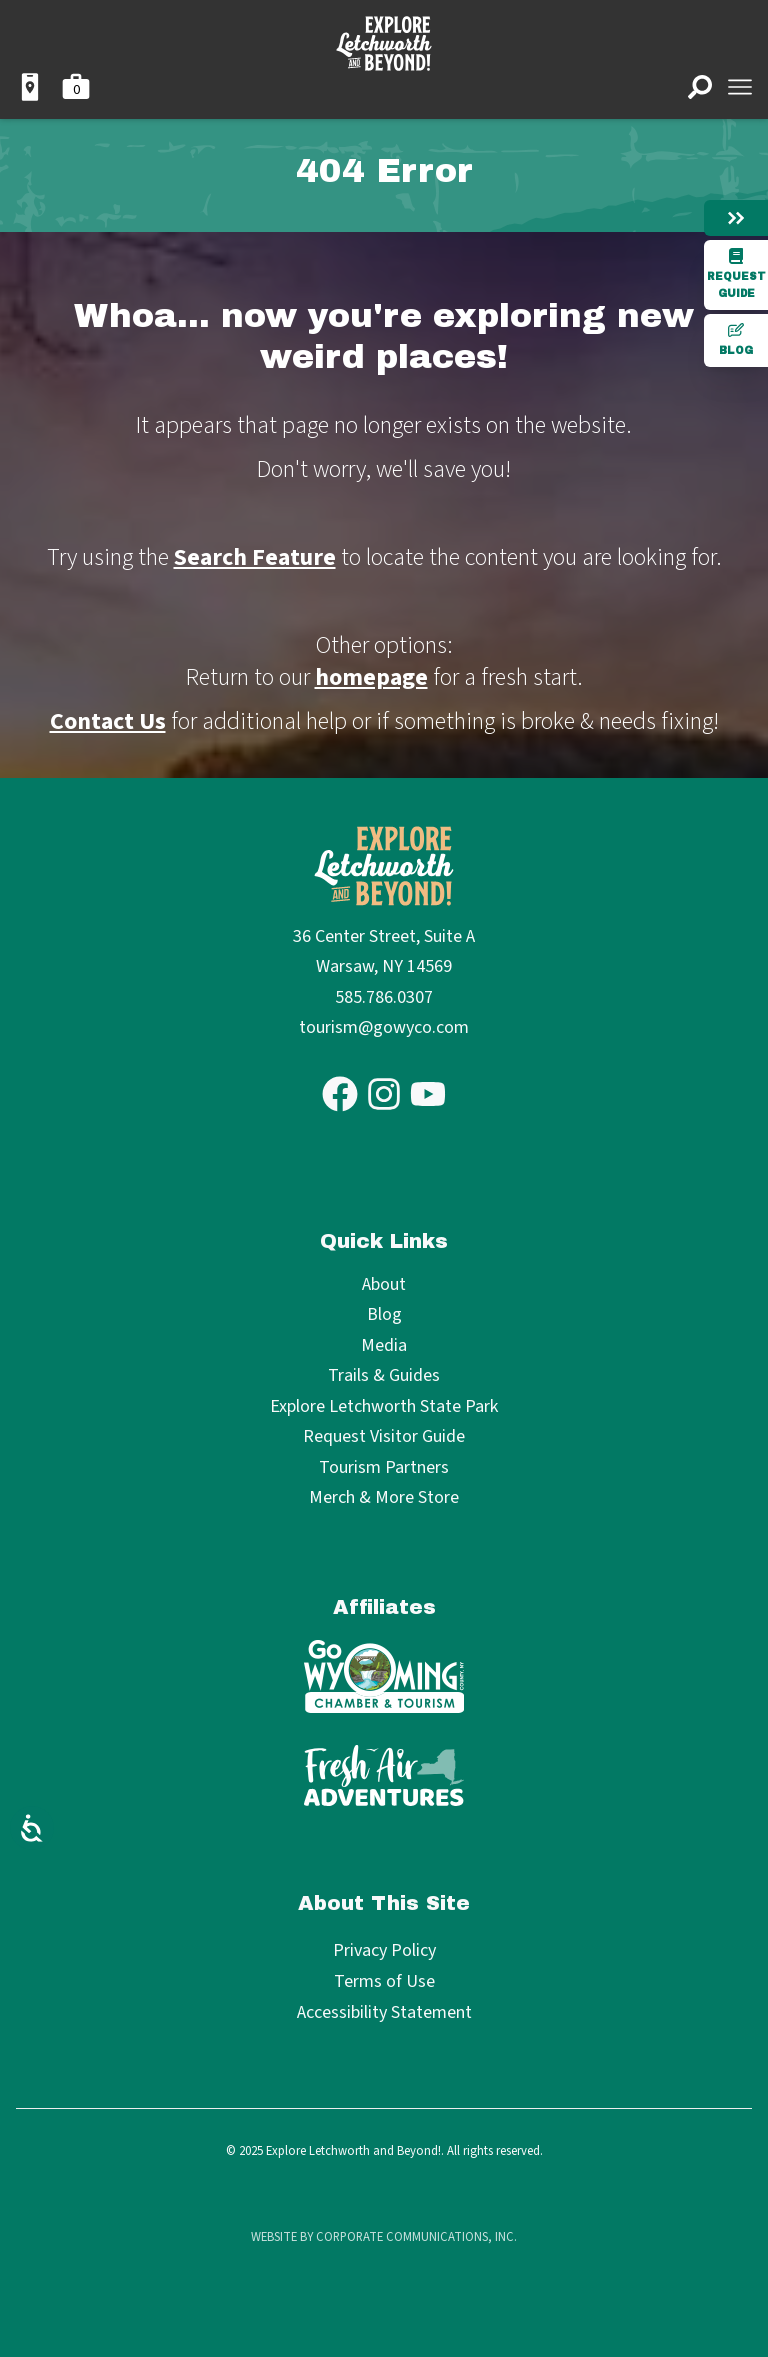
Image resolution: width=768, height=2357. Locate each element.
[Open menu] (740, 87)
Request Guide (736, 273)
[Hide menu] (736, 218)
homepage (371, 677)
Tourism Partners (384, 1468)
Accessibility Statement (384, 2012)
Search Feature (255, 557)
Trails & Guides (384, 1376)
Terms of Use (384, 1981)
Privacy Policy (384, 1950)
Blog (736, 339)
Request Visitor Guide (384, 1437)
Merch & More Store (384, 1498)
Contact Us (108, 721)
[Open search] (700, 87)
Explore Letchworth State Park (384, 1407)
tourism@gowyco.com (384, 1027)
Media (384, 1346)
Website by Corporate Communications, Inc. (384, 2237)
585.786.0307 (384, 997)
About (384, 1285)
